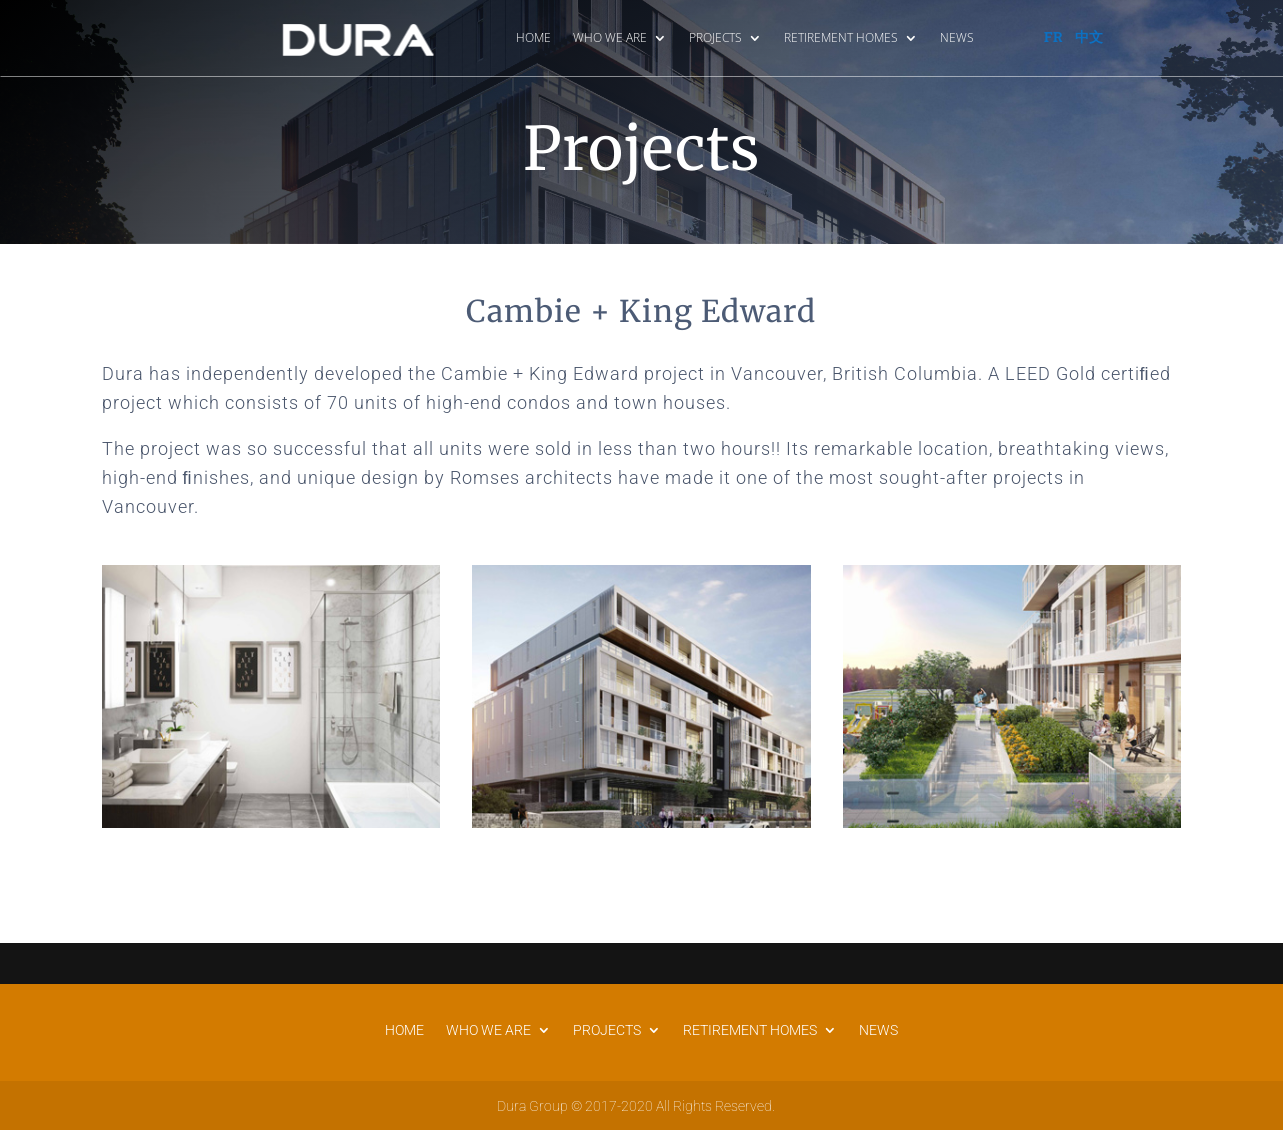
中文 (1089, 36)
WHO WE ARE (610, 37)
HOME (533, 37)
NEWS (957, 37)
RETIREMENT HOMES (841, 37)
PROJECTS (715, 37)
